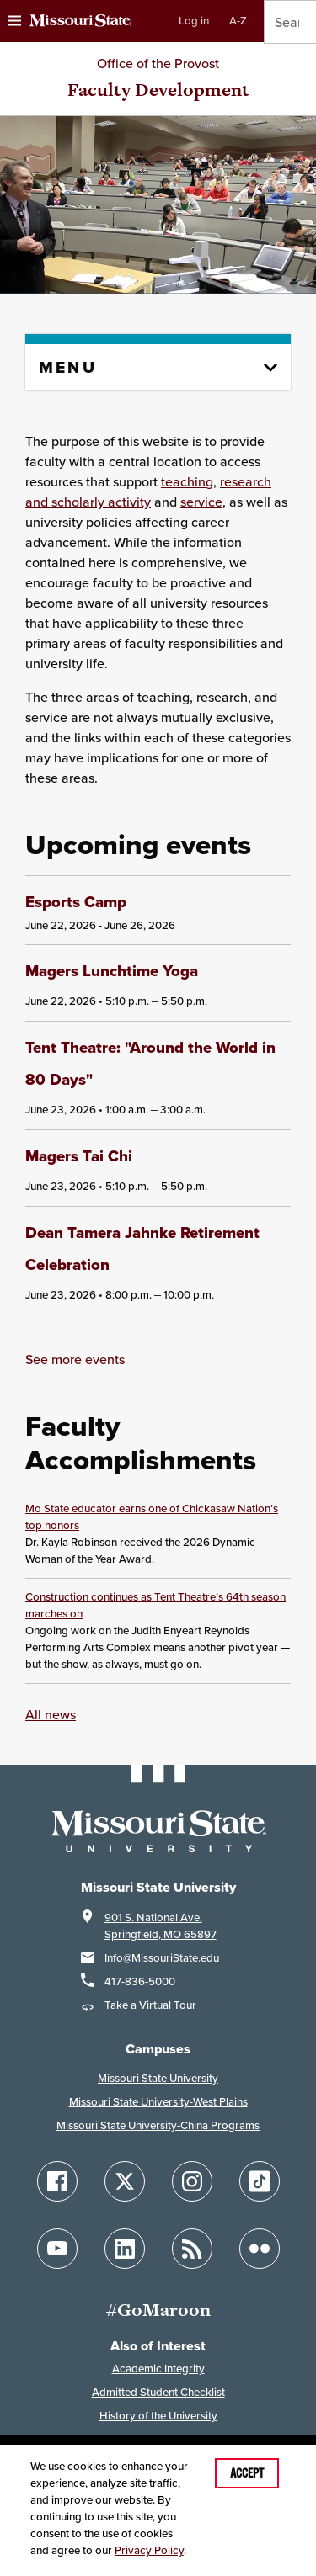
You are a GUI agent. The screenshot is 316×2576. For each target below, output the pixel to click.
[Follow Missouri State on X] (124, 2178)
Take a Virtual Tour (150, 2002)
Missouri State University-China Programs (158, 2122)
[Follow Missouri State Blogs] (192, 2245)
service (201, 501)
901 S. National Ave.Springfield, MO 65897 (160, 1922)
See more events (75, 1355)
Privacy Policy (149, 2550)
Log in (194, 21)
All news (50, 1711)
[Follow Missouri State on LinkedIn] (124, 2245)
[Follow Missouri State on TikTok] (259, 2178)
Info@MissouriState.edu (161, 1955)
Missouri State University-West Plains (158, 2098)
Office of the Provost (158, 63)
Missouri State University (158, 2075)
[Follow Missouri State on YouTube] (57, 2245)
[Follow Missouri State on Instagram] (192, 2178)
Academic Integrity (158, 2365)
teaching (187, 481)
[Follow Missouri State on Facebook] (57, 2178)
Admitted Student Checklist (158, 2389)
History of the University (158, 2412)
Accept (247, 2473)
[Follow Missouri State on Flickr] (259, 2245)
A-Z (238, 21)
